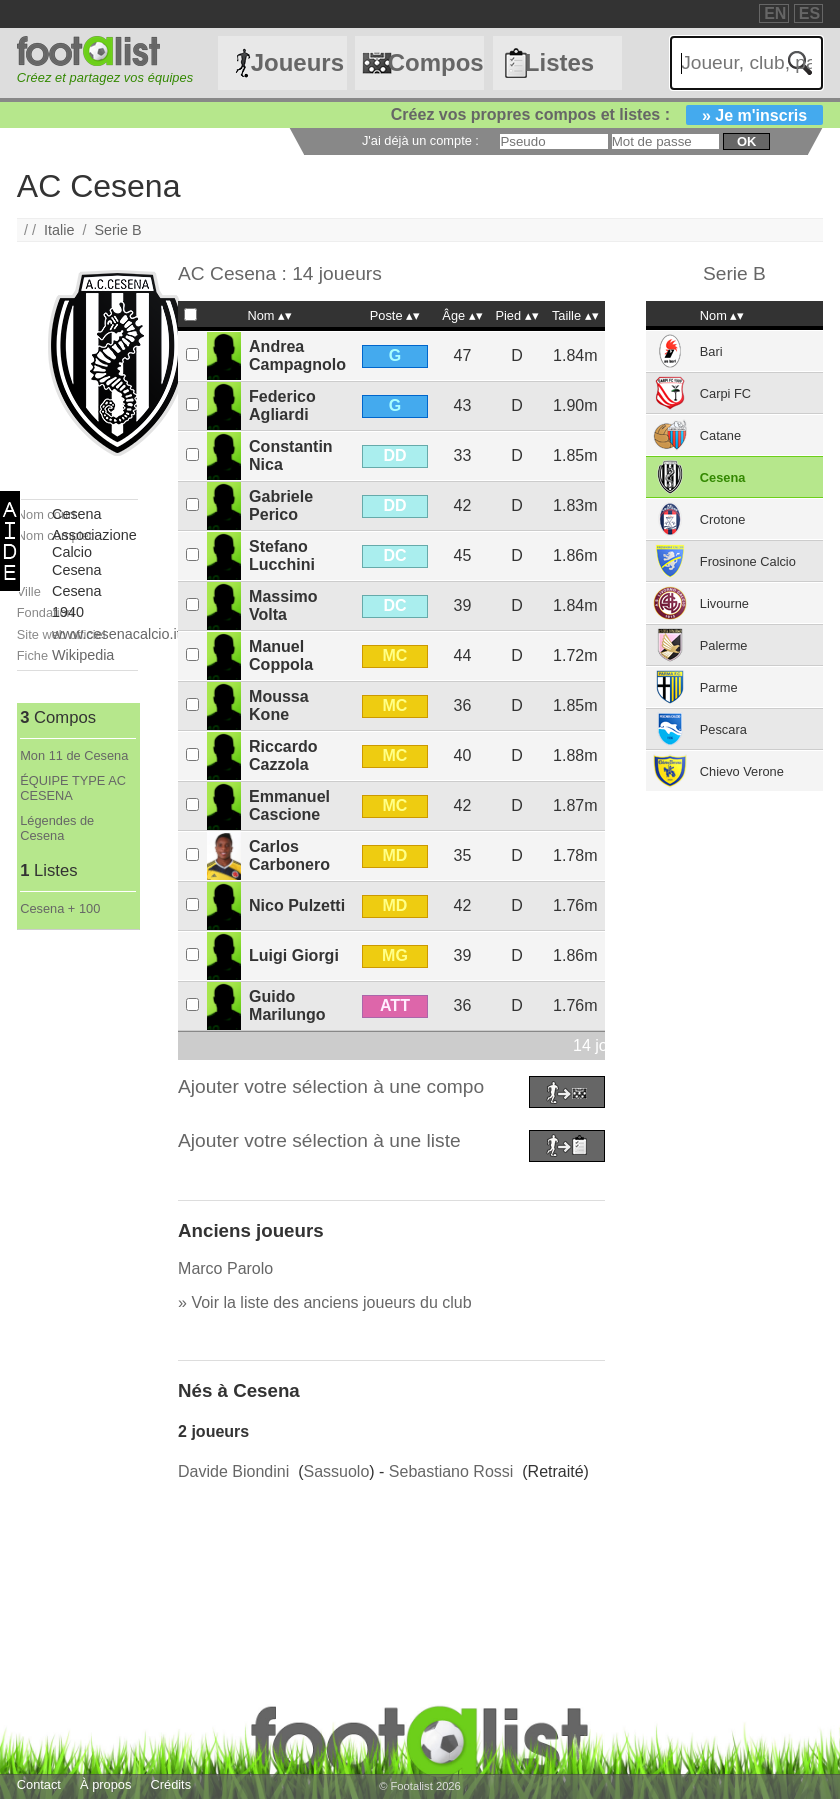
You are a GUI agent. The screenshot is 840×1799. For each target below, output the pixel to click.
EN (775, 13)
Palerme (724, 645)
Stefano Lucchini (282, 555)
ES (809, 13)
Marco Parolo (225, 1268)
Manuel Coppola (281, 655)
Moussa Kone (279, 705)
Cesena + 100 (60, 908)
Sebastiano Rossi (451, 1471)
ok (746, 141)
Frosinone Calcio (748, 561)
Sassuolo (336, 1471)
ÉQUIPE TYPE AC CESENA (73, 788)
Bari (711, 351)
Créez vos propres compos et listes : (607, 114)
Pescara (723, 729)
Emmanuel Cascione (289, 805)
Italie (59, 230)
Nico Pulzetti (297, 905)
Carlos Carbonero (289, 855)
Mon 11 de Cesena (74, 755)
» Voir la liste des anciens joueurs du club (325, 1302)
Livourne (724, 603)
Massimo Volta (283, 605)
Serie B (117, 230)
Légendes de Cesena (57, 828)
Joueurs (297, 62)
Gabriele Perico (281, 505)
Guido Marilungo (287, 1005)
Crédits (171, 1784)
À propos (105, 1784)
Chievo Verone (742, 771)
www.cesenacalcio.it (116, 634)
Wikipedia (83, 655)
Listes (559, 62)
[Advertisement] (77, 1230)
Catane (720, 435)
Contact (39, 1784)
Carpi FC (725, 393)
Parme (719, 687)
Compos (436, 62)
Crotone (723, 519)
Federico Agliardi (282, 405)
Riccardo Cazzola (283, 755)
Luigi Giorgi (294, 955)
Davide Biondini (233, 1471)
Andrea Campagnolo (297, 355)
